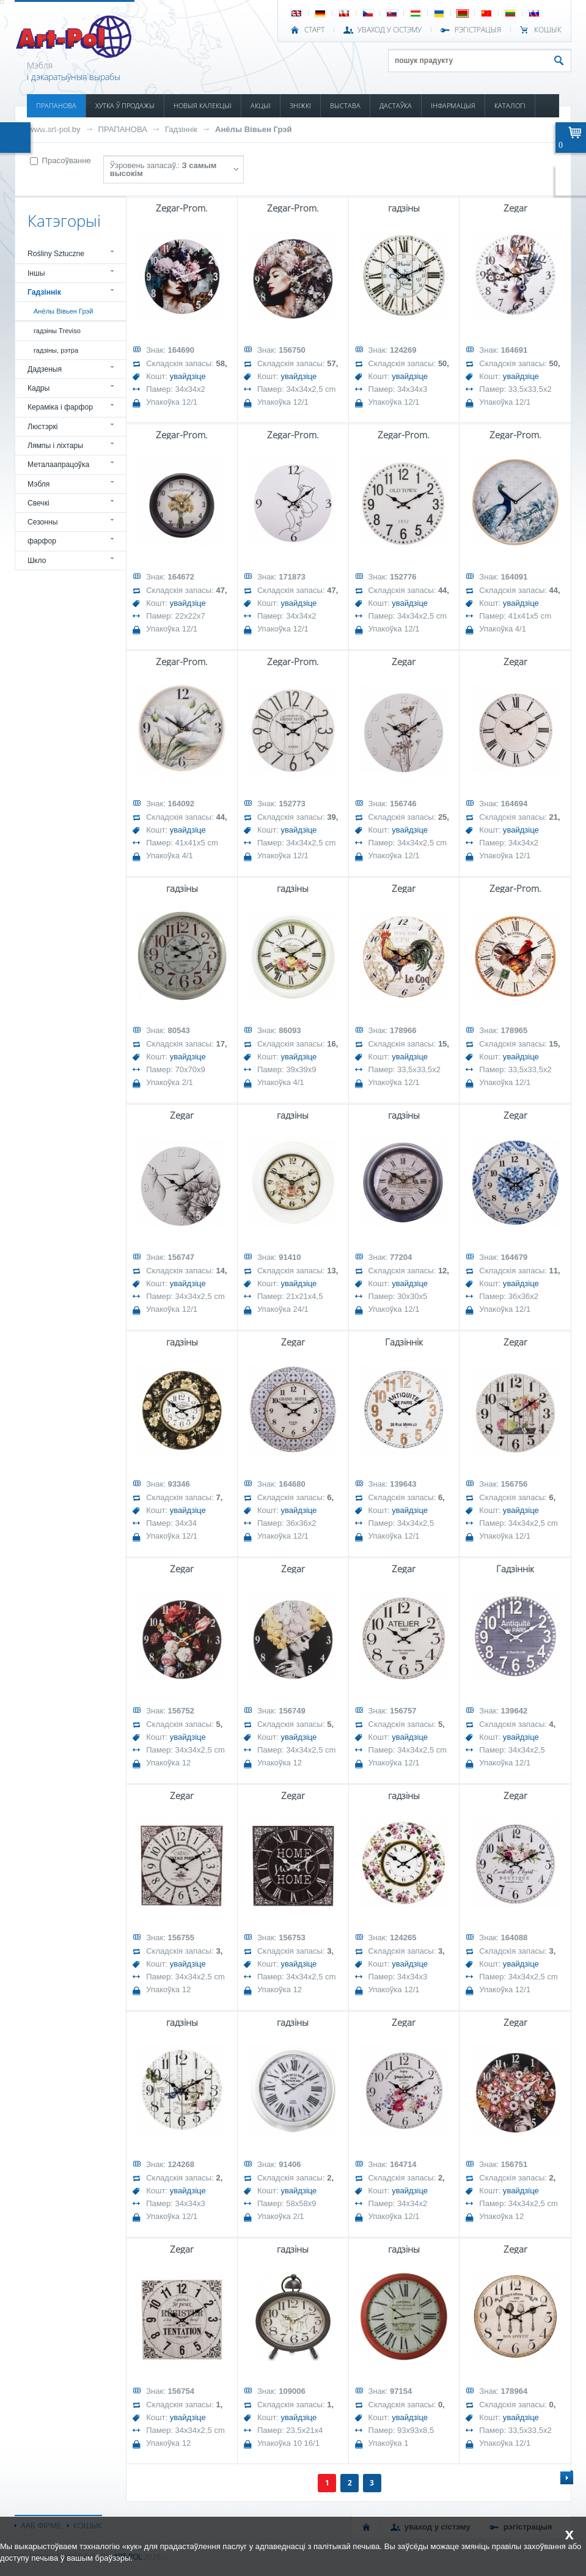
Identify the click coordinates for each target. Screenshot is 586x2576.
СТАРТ (314, 30)
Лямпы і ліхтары (55, 445)
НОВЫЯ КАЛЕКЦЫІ (203, 105)
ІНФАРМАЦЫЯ (453, 105)
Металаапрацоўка (58, 464)
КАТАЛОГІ (510, 105)
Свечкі (38, 503)
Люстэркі (42, 426)
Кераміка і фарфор (60, 407)
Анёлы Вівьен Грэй (253, 129)
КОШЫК (548, 30)
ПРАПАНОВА (56, 105)
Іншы (36, 273)
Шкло (36, 560)
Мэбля (38, 484)
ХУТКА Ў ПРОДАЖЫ (125, 105)
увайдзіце (188, 376)
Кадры (38, 388)
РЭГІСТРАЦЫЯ (478, 30)
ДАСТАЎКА (395, 105)
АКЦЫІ (261, 105)
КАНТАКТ (50, 128)
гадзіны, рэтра (56, 350)
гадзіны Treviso (57, 330)
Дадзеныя (44, 369)
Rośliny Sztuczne (55, 253)
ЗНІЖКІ (300, 105)
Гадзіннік (181, 129)
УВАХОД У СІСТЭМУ (389, 30)
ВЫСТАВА (345, 105)
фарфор (41, 541)
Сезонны (42, 522)
